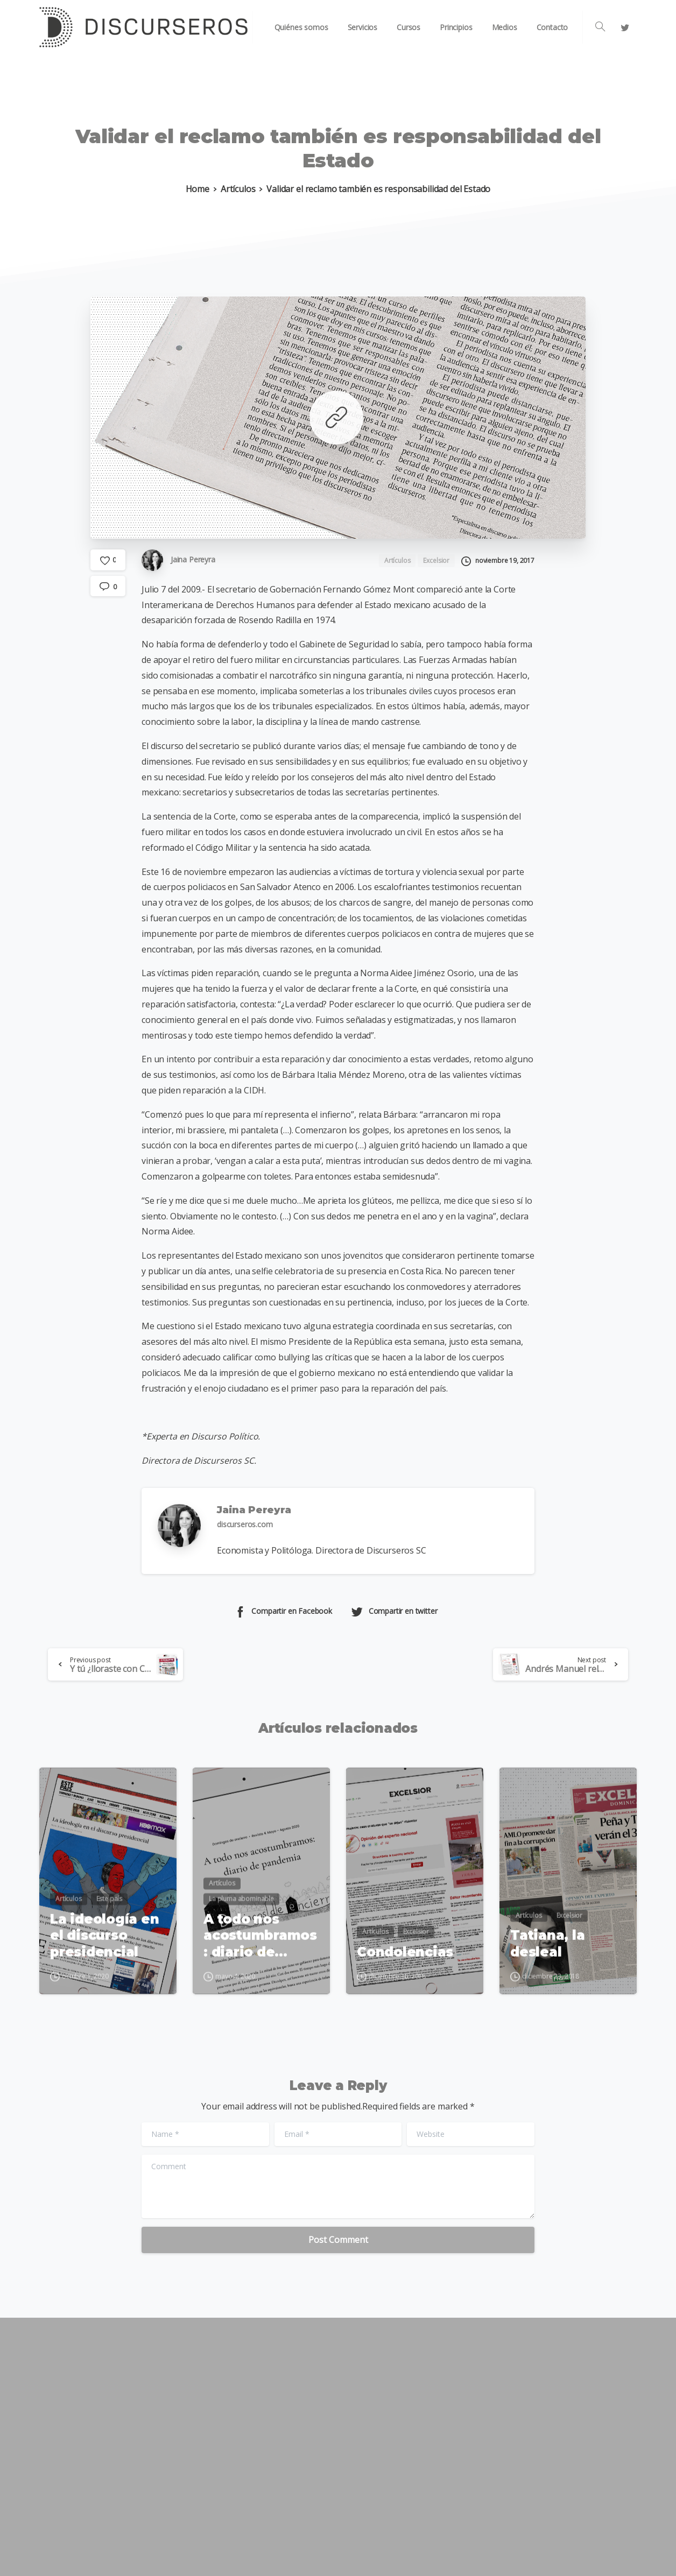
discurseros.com (245, 1524)
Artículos (238, 189)
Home (197, 189)
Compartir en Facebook (283, 1611)
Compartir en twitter (394, 1611)
